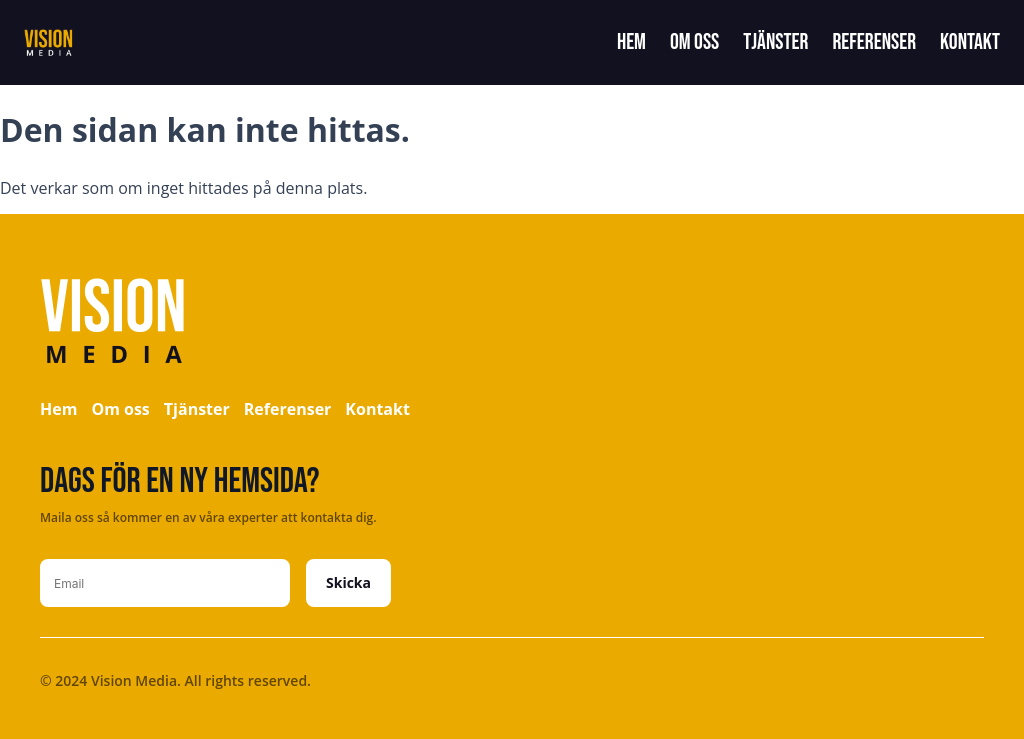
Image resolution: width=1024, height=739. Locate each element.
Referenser (874, 42)
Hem (631, 42)
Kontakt (970, 42)
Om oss (694, 42)
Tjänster (775, 42)
